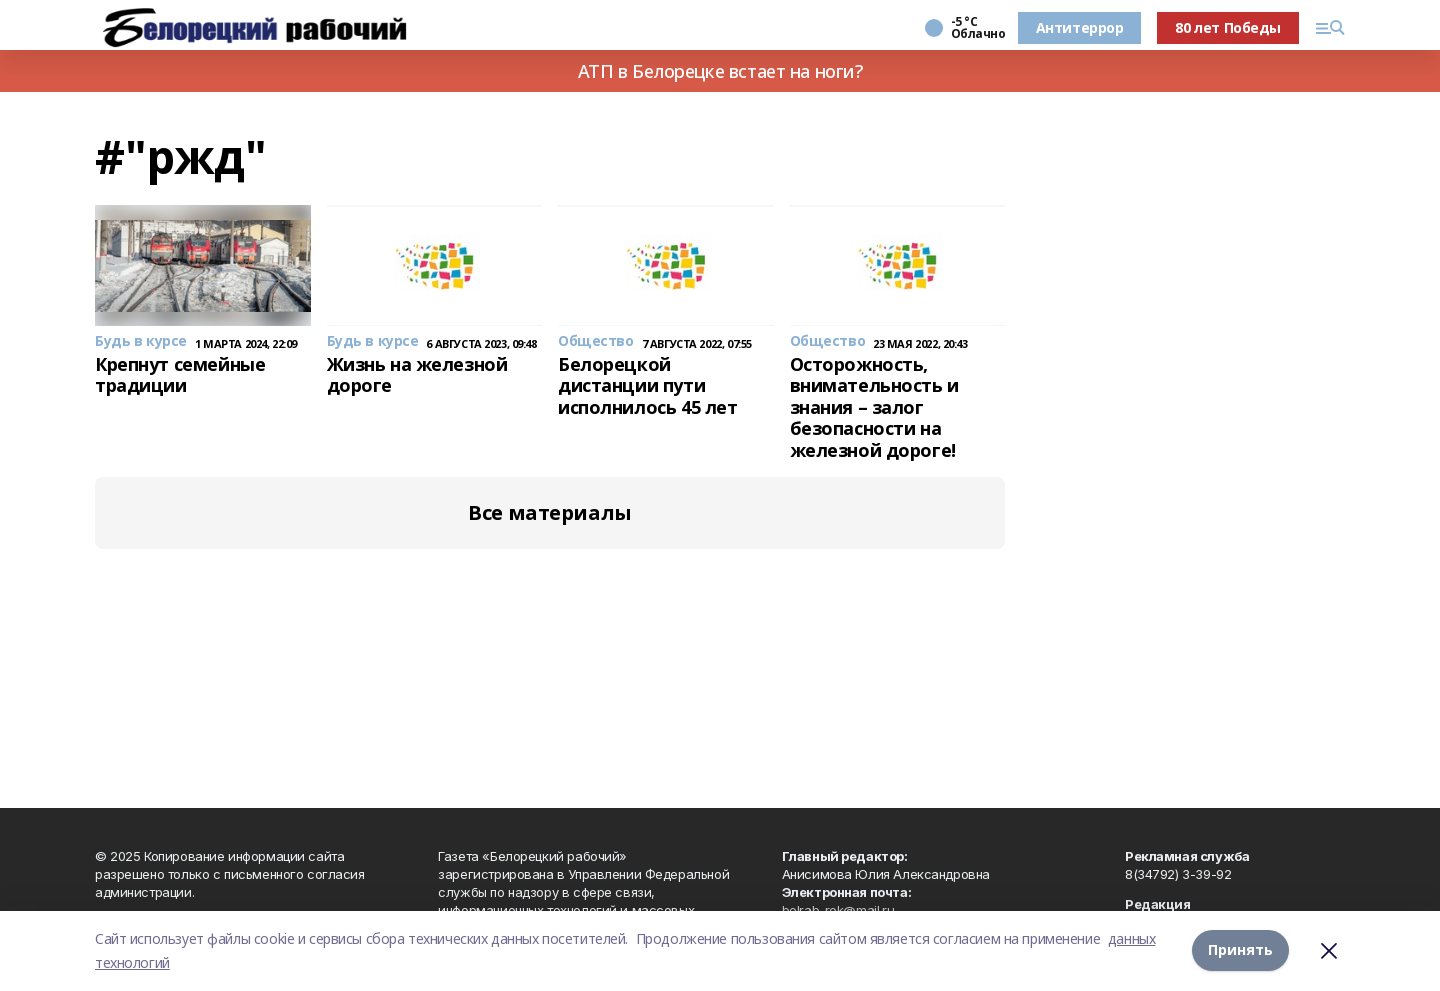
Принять (1240, 950)
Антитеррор (1080, 27)
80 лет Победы (1228, 27)
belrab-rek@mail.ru (838, 910)
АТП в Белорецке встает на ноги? (720, 71)
